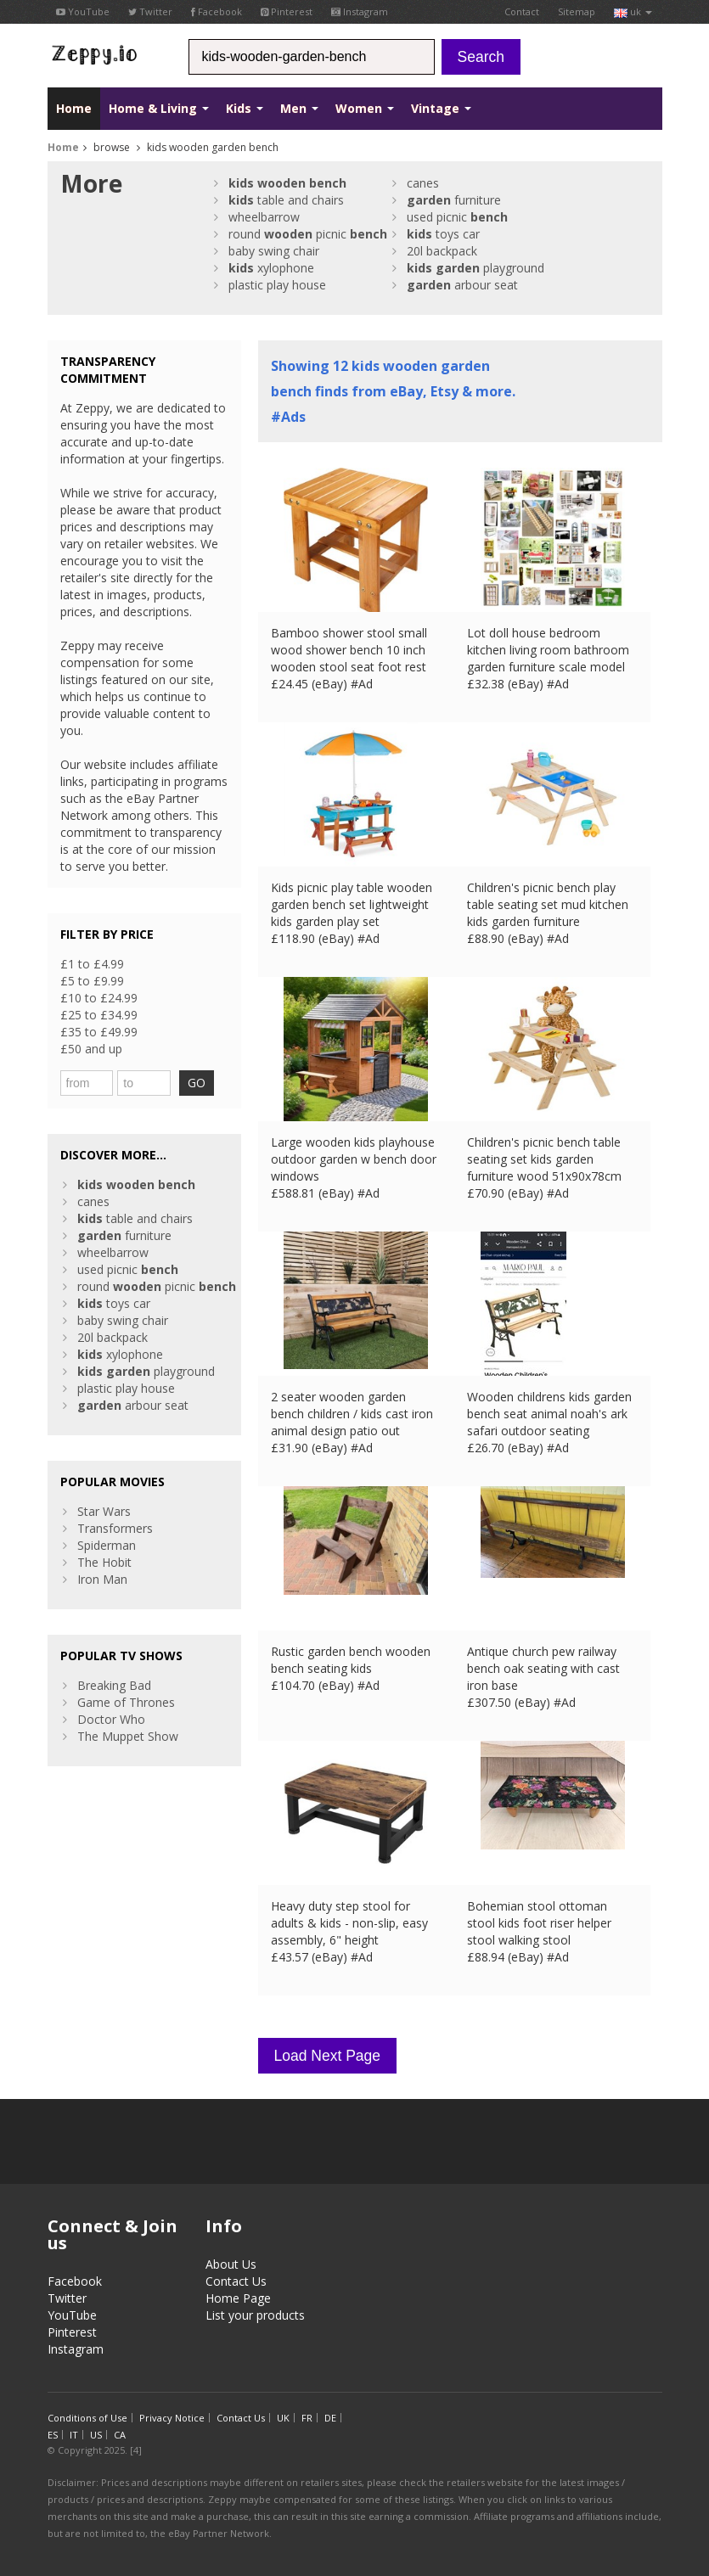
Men (299, 108)
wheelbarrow (264, 217)
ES (53, 2434)
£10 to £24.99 (99, 998)
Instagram (359, 11)
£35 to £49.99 (99, 1032)
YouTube (83, 11)
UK (283, 2417)
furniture (454, 200)
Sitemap (576, 11)
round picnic (307, 234)
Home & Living (159, 108)
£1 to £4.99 (92, 964)
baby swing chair (273, 251)
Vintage (441, 108)
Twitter (150, 11)
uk (633, 11)
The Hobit (104, 1562)
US (96, 2434)
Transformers (115, 1528)
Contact (521, 11)
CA (120, 2434)
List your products (255, 2315)
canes (423, 183)
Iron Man (102, 1579)
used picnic (457, 217)
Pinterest (286, 11)
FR (306, 2417)
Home (74, 108)
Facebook (216, 11)
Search (481, 56)
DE (330, 2417)
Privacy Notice (172, 2417)
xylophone (271, 268)
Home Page (238, 2298)
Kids (244, 108)
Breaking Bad (114, 1685)
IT (74, 2434)
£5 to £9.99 (92, 981)
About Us (230, 2264)
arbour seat (462, 285)
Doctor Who (111, 1719)
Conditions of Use (87, 2417)
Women (364, 108)
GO (196, 1083)
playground (475, 268)
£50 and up (91, 1049)
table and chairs (286, 200)
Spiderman (106, 1545)
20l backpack (442, 251)
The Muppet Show (127, 1736)
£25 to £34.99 (99, 1015)
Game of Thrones (126, 1702)
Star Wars (104, 1511)
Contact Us (236, 2281)
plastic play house (277, 285)
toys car (443, 234)
